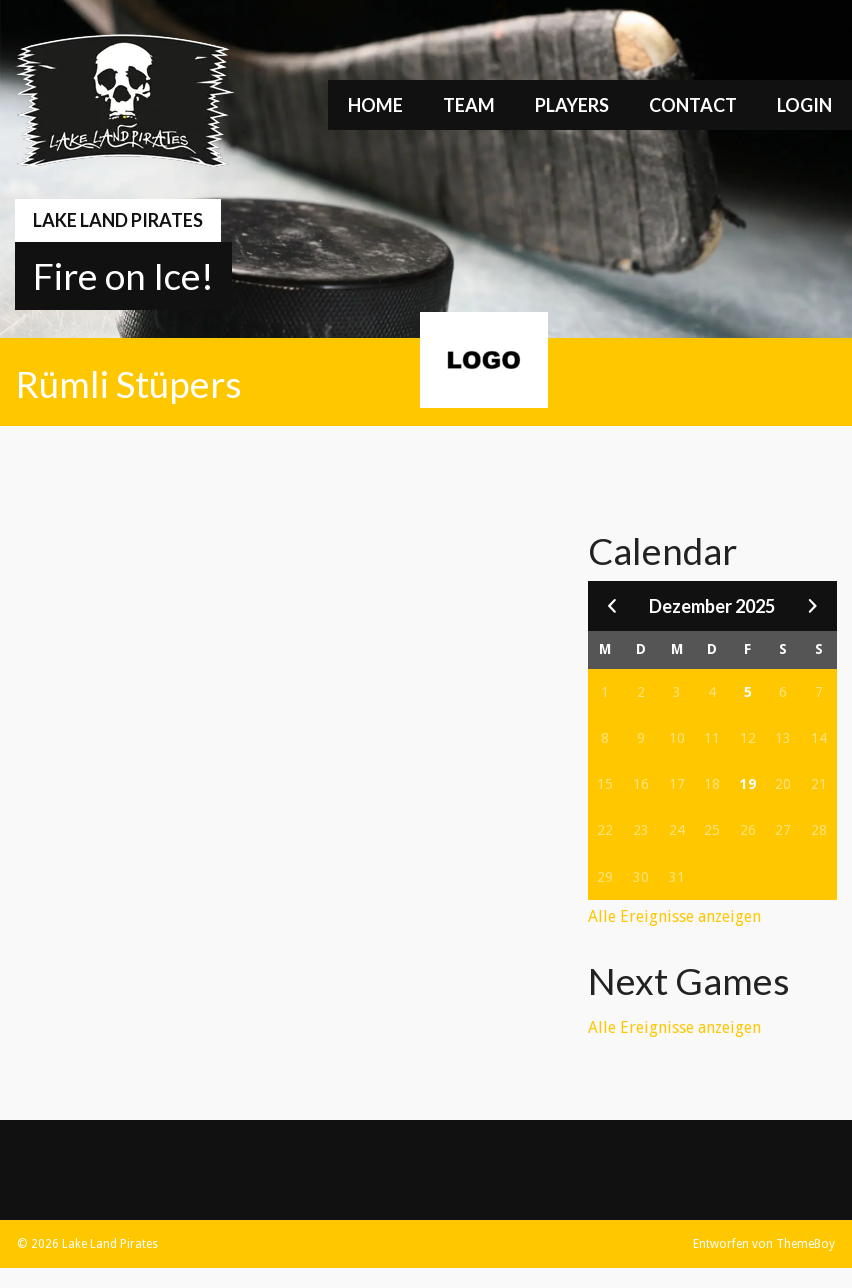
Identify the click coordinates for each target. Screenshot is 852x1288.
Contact (693, 105)
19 (748, 784)
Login (804, 105)
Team (469, 105)
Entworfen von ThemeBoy (764, 1244)
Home (375, 105)
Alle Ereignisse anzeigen (674, 916)
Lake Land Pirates (118, 220)
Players (572, 105)
